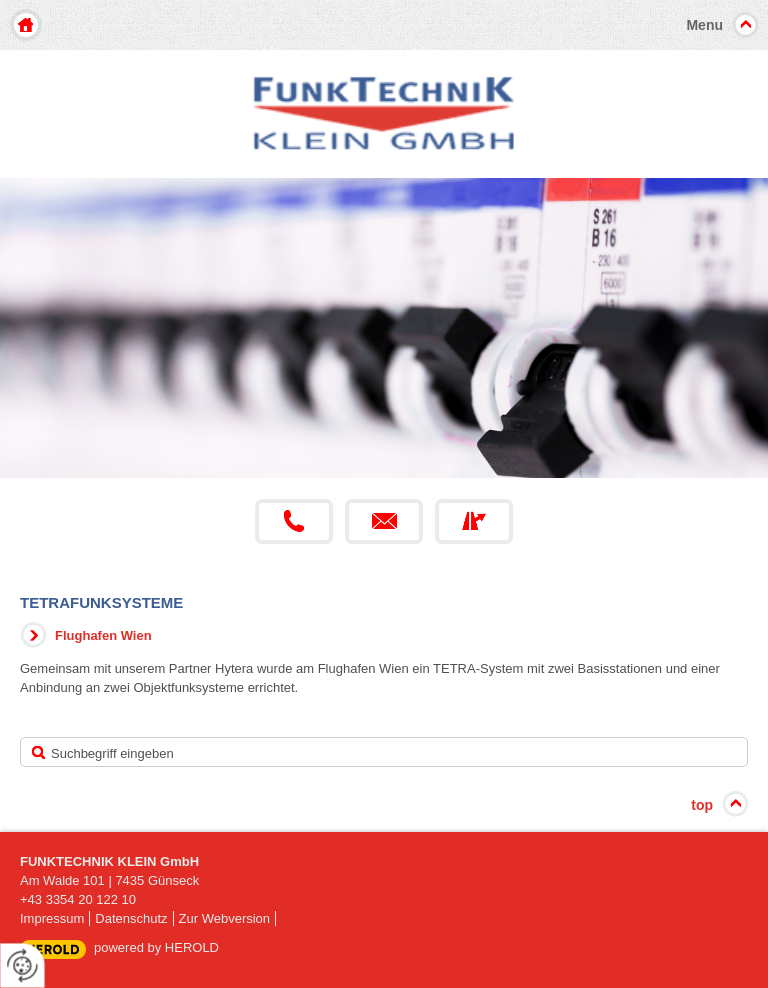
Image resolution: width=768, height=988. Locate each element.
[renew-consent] (22, 965)
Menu (704, 25)
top (702, 805)
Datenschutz (131, 918)
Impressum (52, 918)
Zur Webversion (225, 918)
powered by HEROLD (156, 947)
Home (26, 25)
